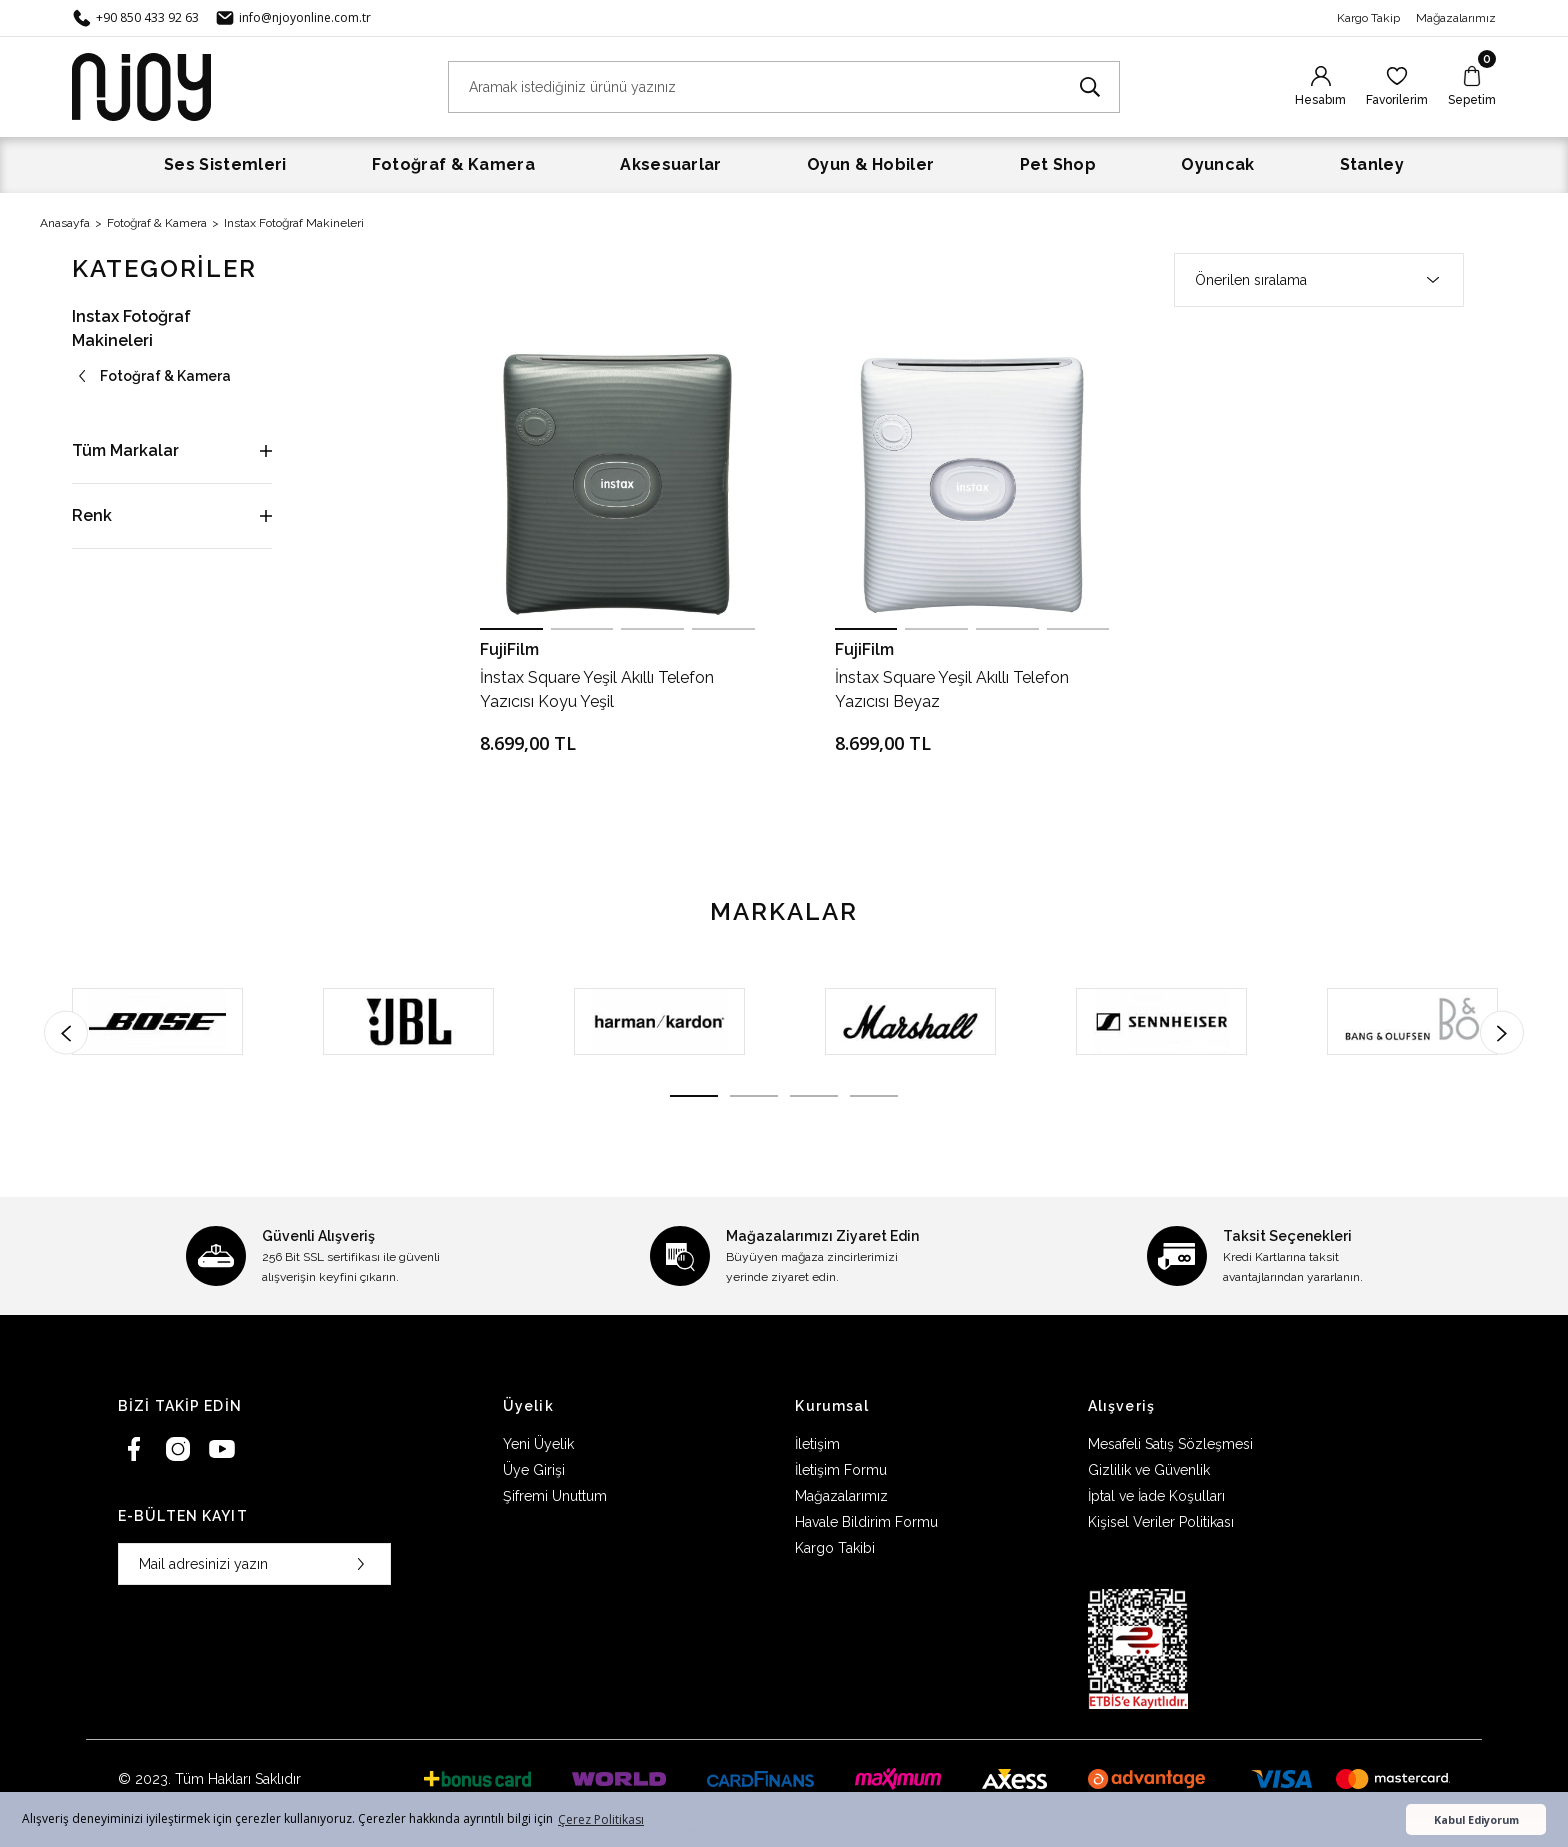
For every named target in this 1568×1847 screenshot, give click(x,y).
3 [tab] (814, 1096)
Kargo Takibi (835, 1548)
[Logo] (141, 85)
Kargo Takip (1368, 18)
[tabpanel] (157, 1021)
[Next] (1502, 1032)
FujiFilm (509, 649)
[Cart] (1472, 87)
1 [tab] (694, 1096)
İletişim (817, 1444)
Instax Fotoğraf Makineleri (294, 223)
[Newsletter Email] (254, 1564)
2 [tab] (754, 1096)
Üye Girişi (534, 1470)
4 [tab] (874, 1096)
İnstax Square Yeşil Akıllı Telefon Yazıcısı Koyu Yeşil (597, 689)
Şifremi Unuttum (555, 1496)
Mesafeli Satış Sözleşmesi (1170, 1444)
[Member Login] (1320, 87)
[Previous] (66, 1032)
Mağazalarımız (1456, 18)
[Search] (784, 87)
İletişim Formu (841, 1470)
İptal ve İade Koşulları (1156, 1496)
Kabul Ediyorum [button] (1476, 1819)
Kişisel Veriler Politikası (1161, 1522)
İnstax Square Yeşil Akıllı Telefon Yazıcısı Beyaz (952, 689)
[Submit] (361, 1564)
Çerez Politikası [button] (601, 1819)
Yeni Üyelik (538, 1444)
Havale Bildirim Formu (866, 1522)
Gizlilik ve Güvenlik (1149, 1470)
